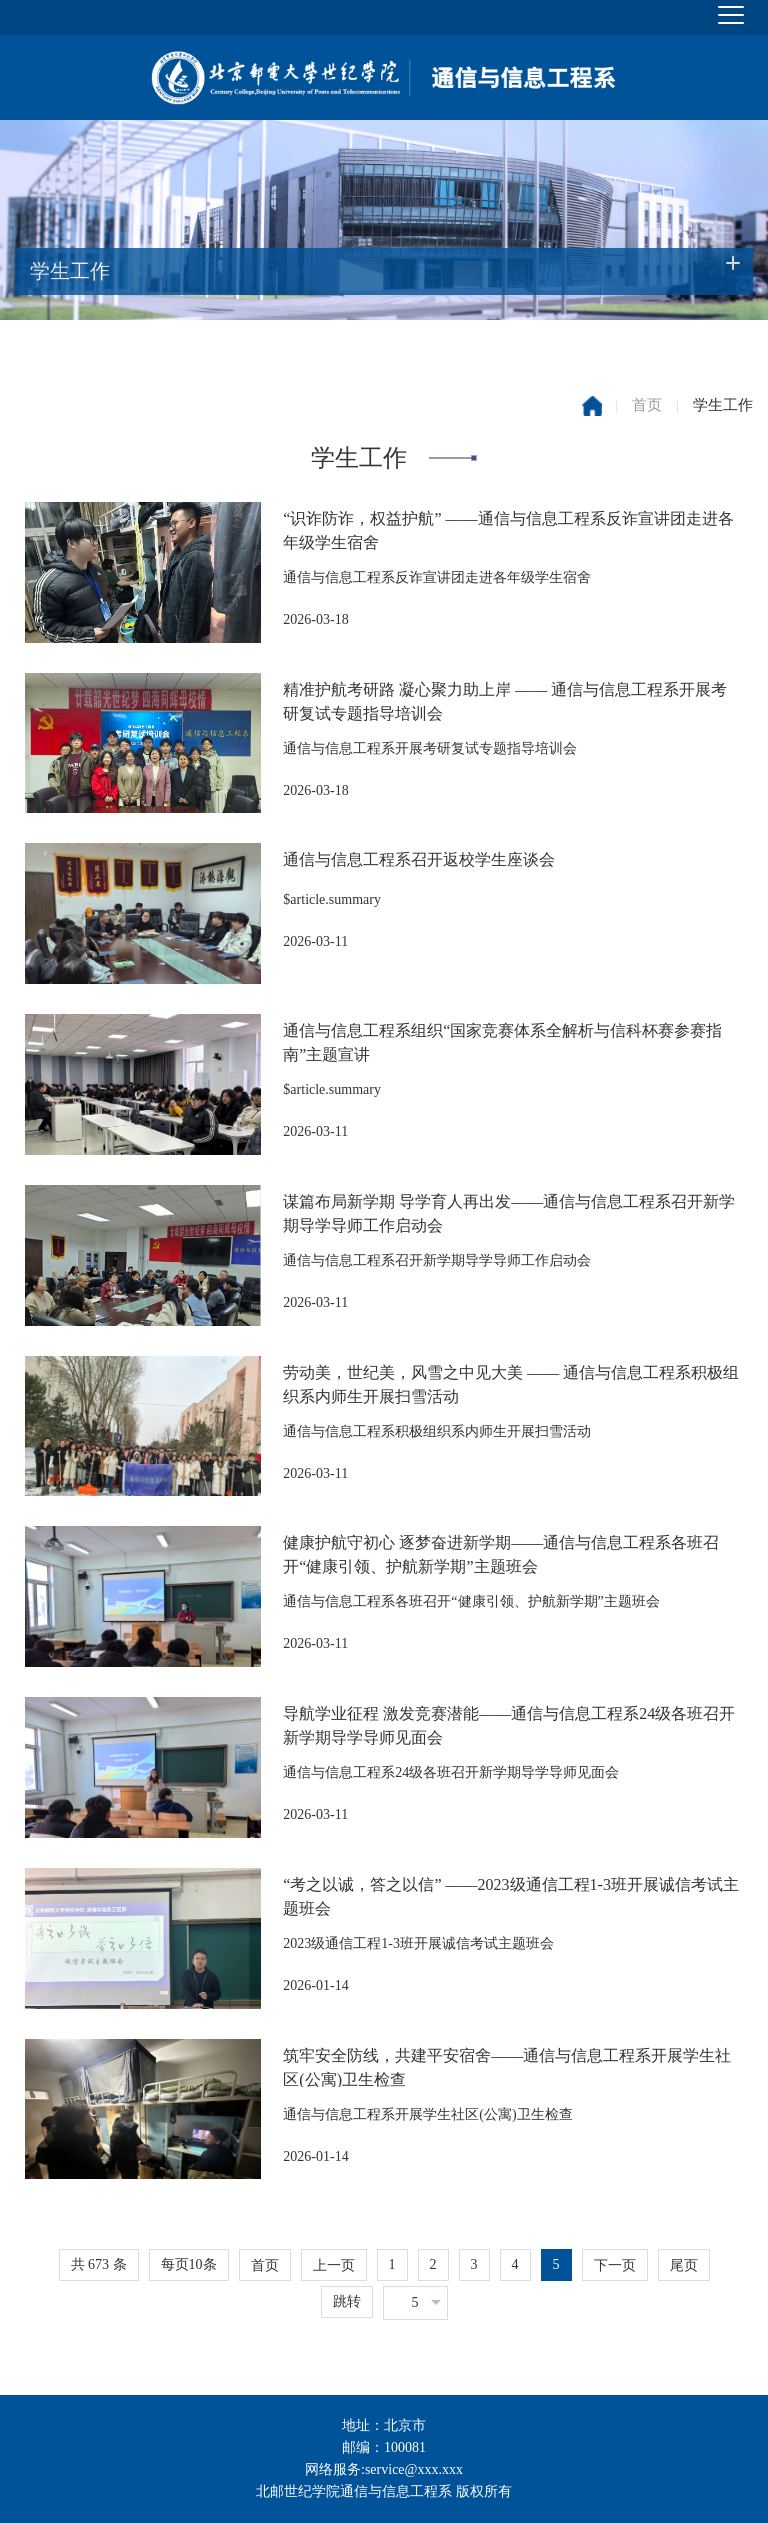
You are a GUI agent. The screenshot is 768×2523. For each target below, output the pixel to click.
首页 (647, 405)
